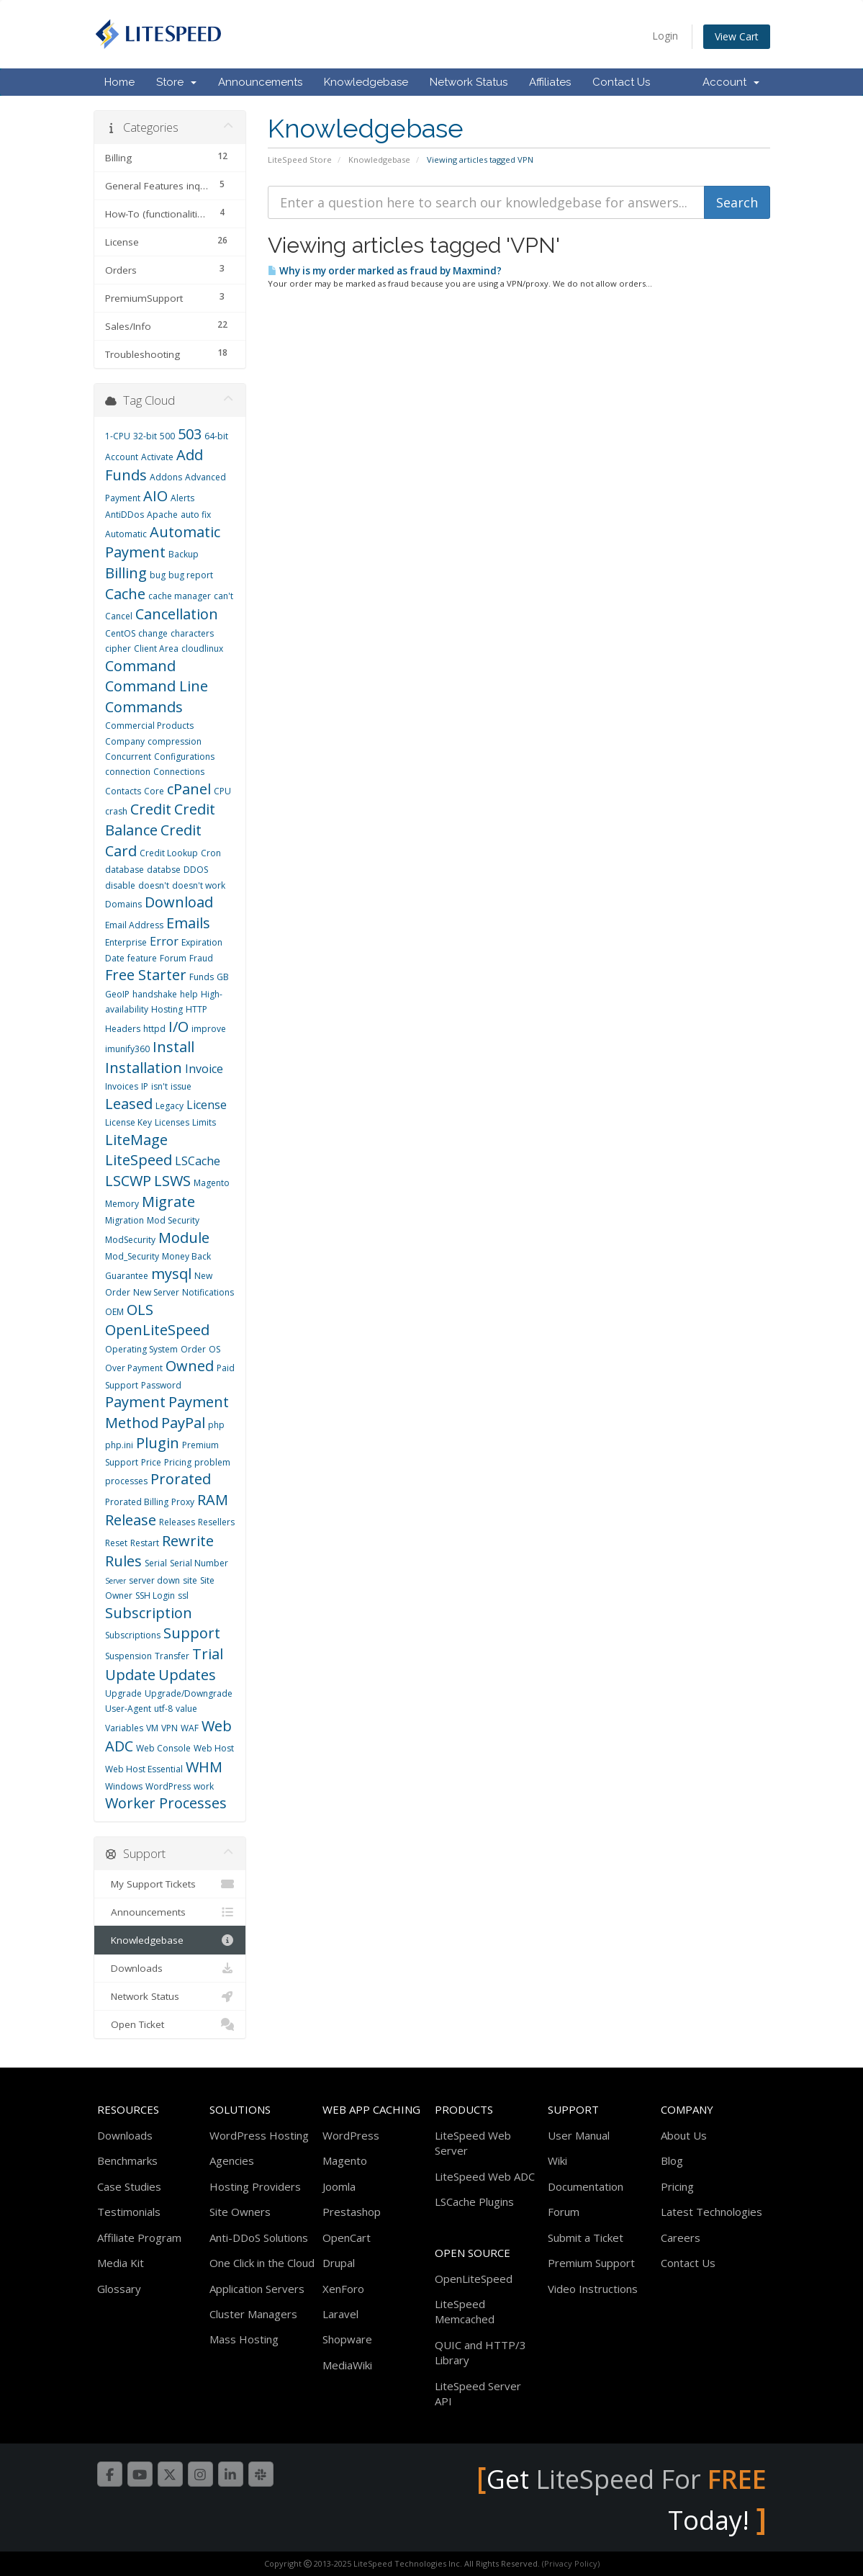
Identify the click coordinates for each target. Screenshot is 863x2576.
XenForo (343, 2288)
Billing (126, 573)
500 (167, 436)
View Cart (737, 36)
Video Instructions (593, 2288)
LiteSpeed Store (300, 159)
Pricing (177, 1462)
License (206, 1105)
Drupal (338, 2263)
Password (161, 1385)
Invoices (121, 1086)
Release (130, 1520)
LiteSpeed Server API (478, 2393)
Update (130, 1674)
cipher (118, 648)
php (216, 1425)
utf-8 (163, 1708)
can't (223, 596)
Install (173, 1046)
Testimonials (129, 2211)
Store (176, 82)
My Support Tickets (170, 1884)
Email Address (134, 925)
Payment (135, 1402)
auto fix (196, 514)
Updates (187, 1674)
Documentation (585, 2186)
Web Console (163, 1748)
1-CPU (117, 436)
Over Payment (134, 1368)
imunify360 (127, 1049)
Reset (116, 1543)
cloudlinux (202, 648)
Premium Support (591, 2263)
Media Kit (120, 2263)
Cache (125, 593)
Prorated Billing (136, 1502)
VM (152, 1728)
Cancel (118, 616)
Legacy (169, 1106)
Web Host (214, 1748)
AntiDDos (124, 514)
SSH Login (155, 1595)
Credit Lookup (169, 853)
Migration (124, 1220)
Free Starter (145, 974)
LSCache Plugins (474, 2201)
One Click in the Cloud (262, 2263)
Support (191, 1633)
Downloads (170, 1968)
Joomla (339, 2186)
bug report (190, 575)
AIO (155, 496)
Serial (156, 1563)
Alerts (182, 498)
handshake (154, 994)
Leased (129, 1103)
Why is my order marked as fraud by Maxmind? (385, 270)
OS (214, 1349)
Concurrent (128, 756)
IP (144, 1086)
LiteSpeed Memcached (464, 2311)
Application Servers (256, 2288)
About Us (684, 2135)
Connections (178, 772)
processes (126, 1481)
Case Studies (129, 2186)
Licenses (172, 1122)
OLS (140, 1309)
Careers (680, 2237)
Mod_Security (132, 1256)
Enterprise (126, 942)
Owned (190, 1365)
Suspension (128, 1656)
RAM (212, 1499)
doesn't (153, 885)
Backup (183, 554)
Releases (177, 1522)
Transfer (172, 1656)
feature (142, 958)
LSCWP (128, 1180)
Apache (162, 514)
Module (183, 1237)
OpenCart (346, 2237)
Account (730, 82)
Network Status (468, 82)
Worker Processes (166, 1803)
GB (223, 977)
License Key (128, 1122)
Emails (188, 923)
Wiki (557, 2160)
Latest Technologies (711, 2211)
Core (154, 791)
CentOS (120, 633)
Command (140, 666)
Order (193, 1349)
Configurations (184, 756)
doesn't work (198, 885)
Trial (207, 1654)
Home (119, 82)
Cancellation (176, 614)
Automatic (126, 534)
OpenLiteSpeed (157, 1329)
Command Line (156, 686)
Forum (173, 958)
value (186, 1708)
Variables (124, 1728)
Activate (157, 457)
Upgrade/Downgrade (188, 1693)
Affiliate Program (139, 2237)
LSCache (197, 1161)
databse (164, 869)
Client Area (156, 648)
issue (181, 1086)
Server (115, 1581)
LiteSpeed (138, 1160)
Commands (144, 707)
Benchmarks (127, 2160)
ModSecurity (130, 1240)
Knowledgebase (366, 82)
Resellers (216, 1522)
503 (190, 434)
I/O (178, 1026)
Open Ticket (170, 2024)
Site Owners (240, 2211)
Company (125, 741)
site (190, 1580)
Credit (150, 809)
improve (208, 1029)
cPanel (189, 789)
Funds (201, 977)
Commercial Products (149, 725)
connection (127, 772)
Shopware (347, 2339)
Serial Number (199, 1563)
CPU (222, 791)
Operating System (141, 1349)
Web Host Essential (144, 1769)
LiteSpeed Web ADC (485, 2176)
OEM (114, 1312)
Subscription (148, 1613)
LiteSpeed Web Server (473, 2143)
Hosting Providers (255, 2186)
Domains (123, 904)
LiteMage (136, 1139)
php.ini (119, 1445)
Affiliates (550, 82)
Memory (122, 1204)
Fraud (201, 958)
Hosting (167, 1009)
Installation (143, 1067)
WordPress (168, 1786)
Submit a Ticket (585, 2237)
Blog (672, 2160)
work (204, 1786)
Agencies (231, 2160)
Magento (212, 1183)
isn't (159, 1086)
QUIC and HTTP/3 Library (480, 2352)
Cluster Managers (253, 2314)
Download (179, 902)
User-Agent (128, 1708)
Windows (124, 1786)
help (189, 994)
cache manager (179, 596)
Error (164, 941)
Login (665, 35)
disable (120, 885)
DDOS (196, 869)
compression (175, 741)
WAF (190, 1728)
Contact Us (621, 82)
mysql (171, 1273)
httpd (154, 1029)
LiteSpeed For (651, 2479)
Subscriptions (133, 1635)
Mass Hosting (244, 2339)
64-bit (216, 436)
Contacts (123, 791)
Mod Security (173, 1220)
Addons (166, 477)
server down (154, 1580)
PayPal (183, 1422)
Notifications (208, 1292)
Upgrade (123, 1693)
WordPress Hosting (259, 2135)
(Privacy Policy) (571, 2563)
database (124, 869)
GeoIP (117, 994)
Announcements (260, 82)
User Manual (579, 2135)
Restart (144, 1543)
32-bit (145, 436)
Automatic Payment (162, 542)
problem (212, 1462)
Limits (204, 1122)
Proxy (182, 1502)
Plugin (157, 1443)
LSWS (172, 1180)
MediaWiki (347, 2365)
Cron (211, 853)
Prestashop (351, 2211)
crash (116, 811)
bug (158, 575)
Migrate (168, 1201)
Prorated (180, 1479)
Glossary (119, 2288)
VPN (169, 1728)
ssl (183, 1595)
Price (151, 1462)
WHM (204, 1767)
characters (192, 633)
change (153, 633)
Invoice (204, 1069)
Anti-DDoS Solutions (258, 2237)
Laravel (340, 2314)
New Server (156, 1292)
